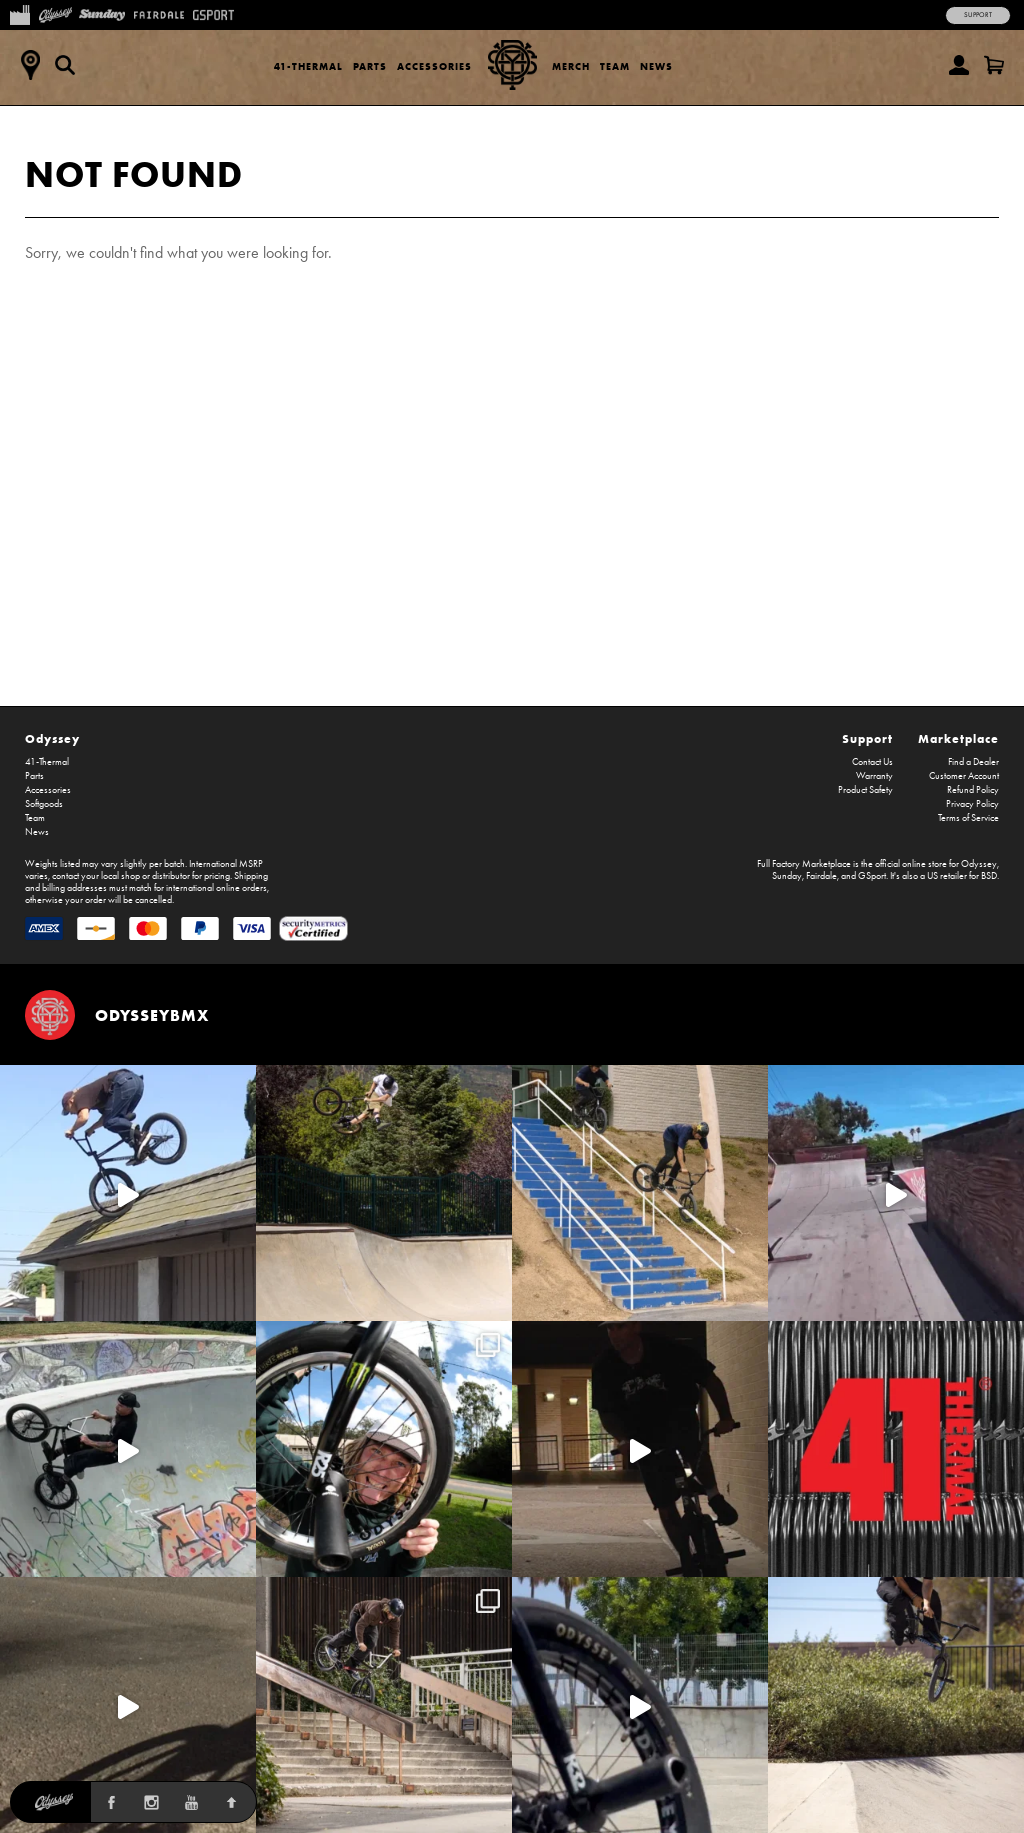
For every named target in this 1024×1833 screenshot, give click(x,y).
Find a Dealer (973, 762)
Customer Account (964, 776)
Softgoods (44, 804)
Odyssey (52, 738)
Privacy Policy (972, 804)
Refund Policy (973, 790)
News (656, 66)
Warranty (874, 776)
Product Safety (865, 790)
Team (615, 66)
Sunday (787, 876)
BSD (989, 876)
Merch (571, 66)
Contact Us (872, 762)
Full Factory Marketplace (804, 864)
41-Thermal (308, 66)
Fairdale (821, 876)
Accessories (434, 66)
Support (978, 15)
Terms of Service (968, 818)
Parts (370, 66)
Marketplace (958, 738)
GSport (872, 876)
